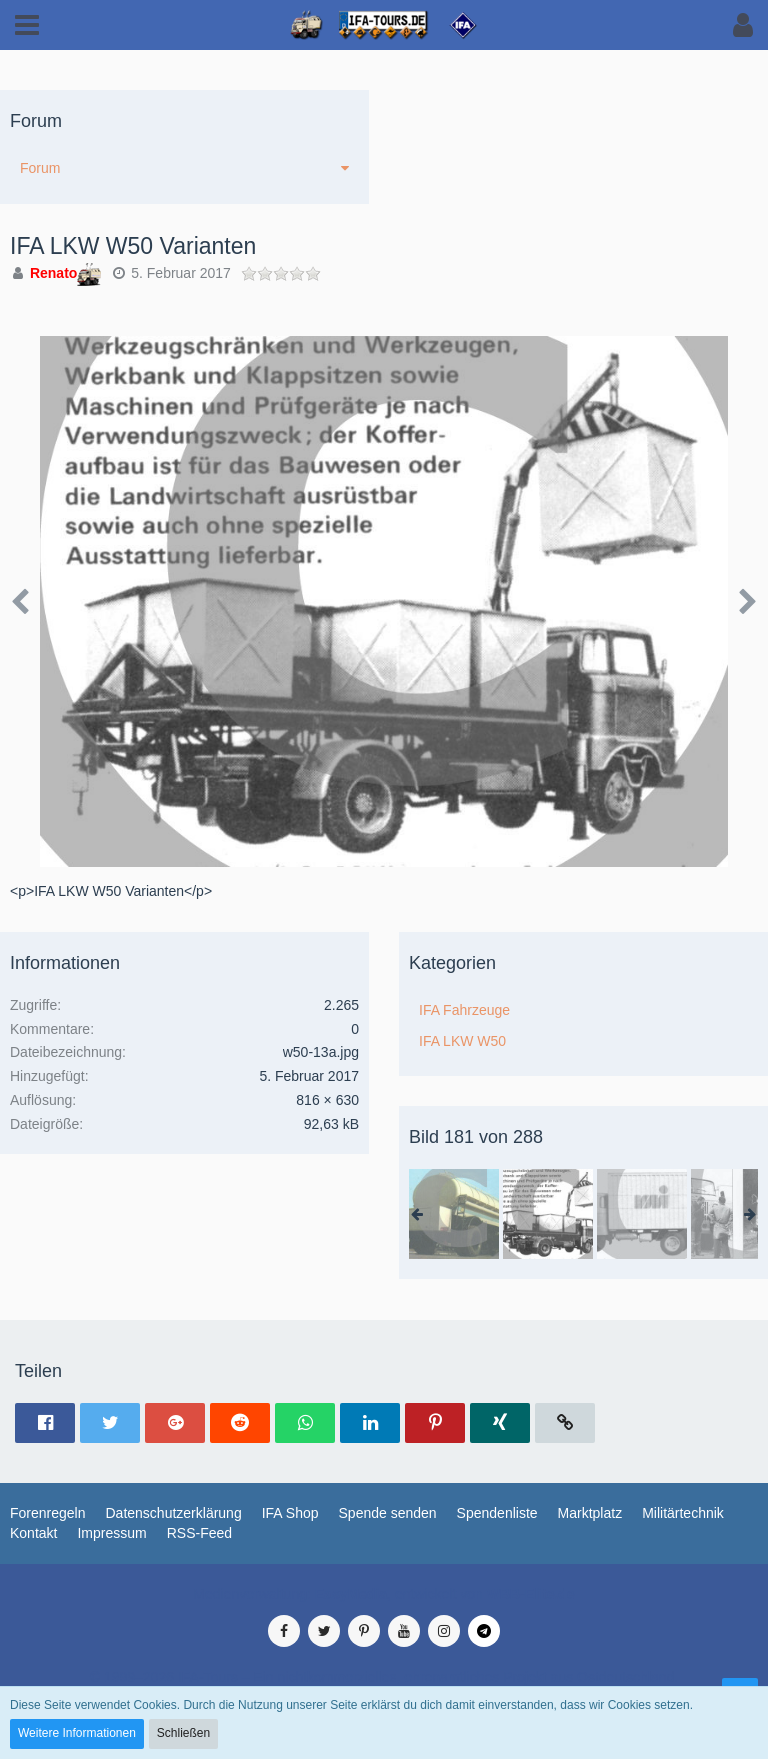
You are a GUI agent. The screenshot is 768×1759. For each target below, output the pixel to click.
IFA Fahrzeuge (464, 1010)
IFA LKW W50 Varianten (133, 246)
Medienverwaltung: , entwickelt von (383, 1594)
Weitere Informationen (77, 1733)
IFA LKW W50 (462, 1041)
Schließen (183, 1733)
